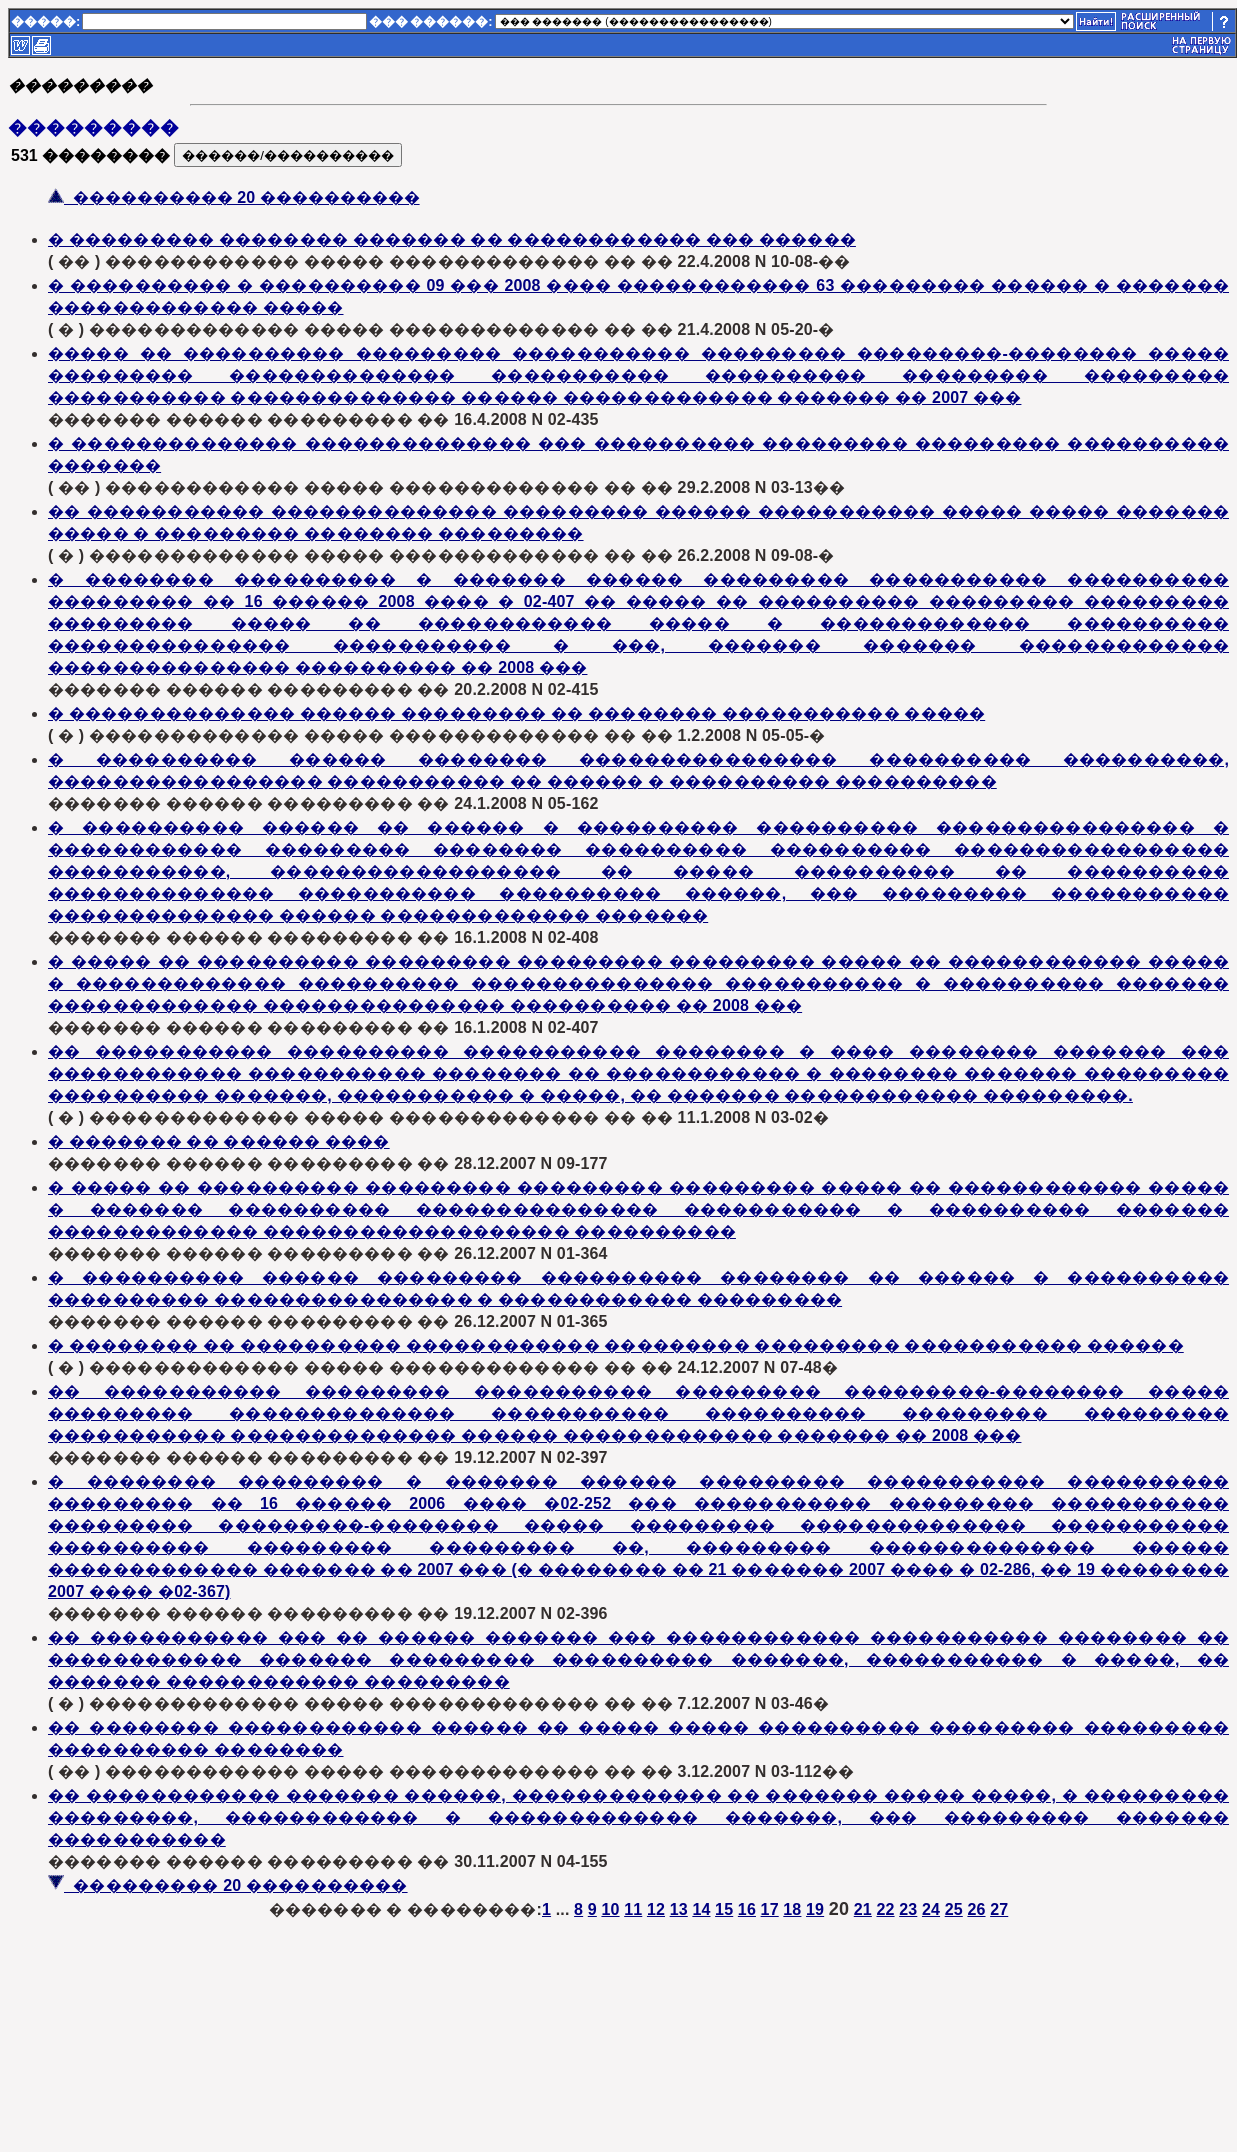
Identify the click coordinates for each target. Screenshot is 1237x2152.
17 (770, 1909)
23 (908, 1909)
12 (656, 1909)
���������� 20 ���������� (234, 197)
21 (863, 1909)
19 (815, 1909)
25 (954, 1909)
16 (747, 1909)
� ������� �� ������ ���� (219, 1141)
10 (610, 1909)
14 (701, 1909)
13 (679, 1909)
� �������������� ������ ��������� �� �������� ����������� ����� (516, 713)
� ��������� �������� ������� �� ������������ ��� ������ (452, 239)
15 (724, 1909)
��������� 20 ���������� (228, 1885)
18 (792, 1909)
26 (976, 1909)
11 (633, 1909)
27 (999, 1909)
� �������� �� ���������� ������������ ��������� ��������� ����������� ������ (616, 1345)
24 (931, 1909)
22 (885, 1909)
